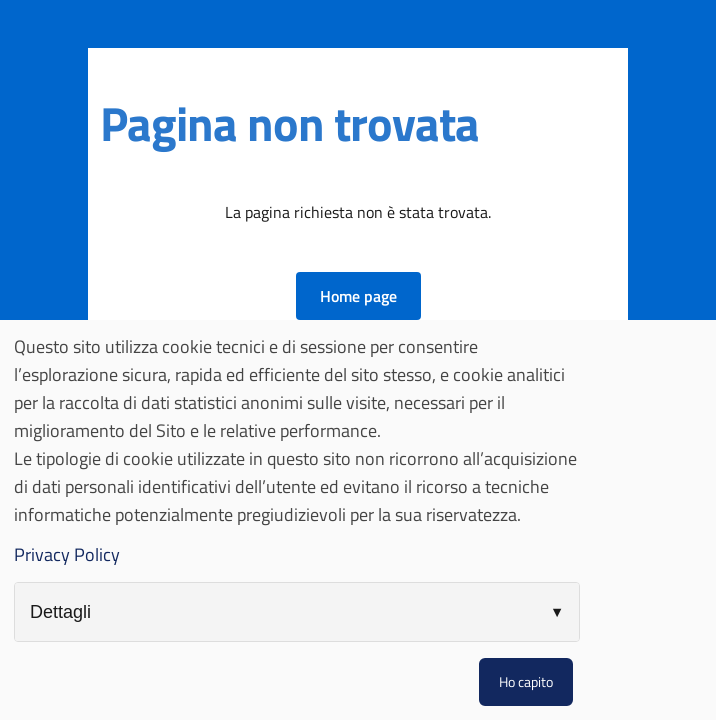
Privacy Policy (67, 554)
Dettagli (60, 612)
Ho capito (526, 681)
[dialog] (358, 520)
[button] (358, 296)
